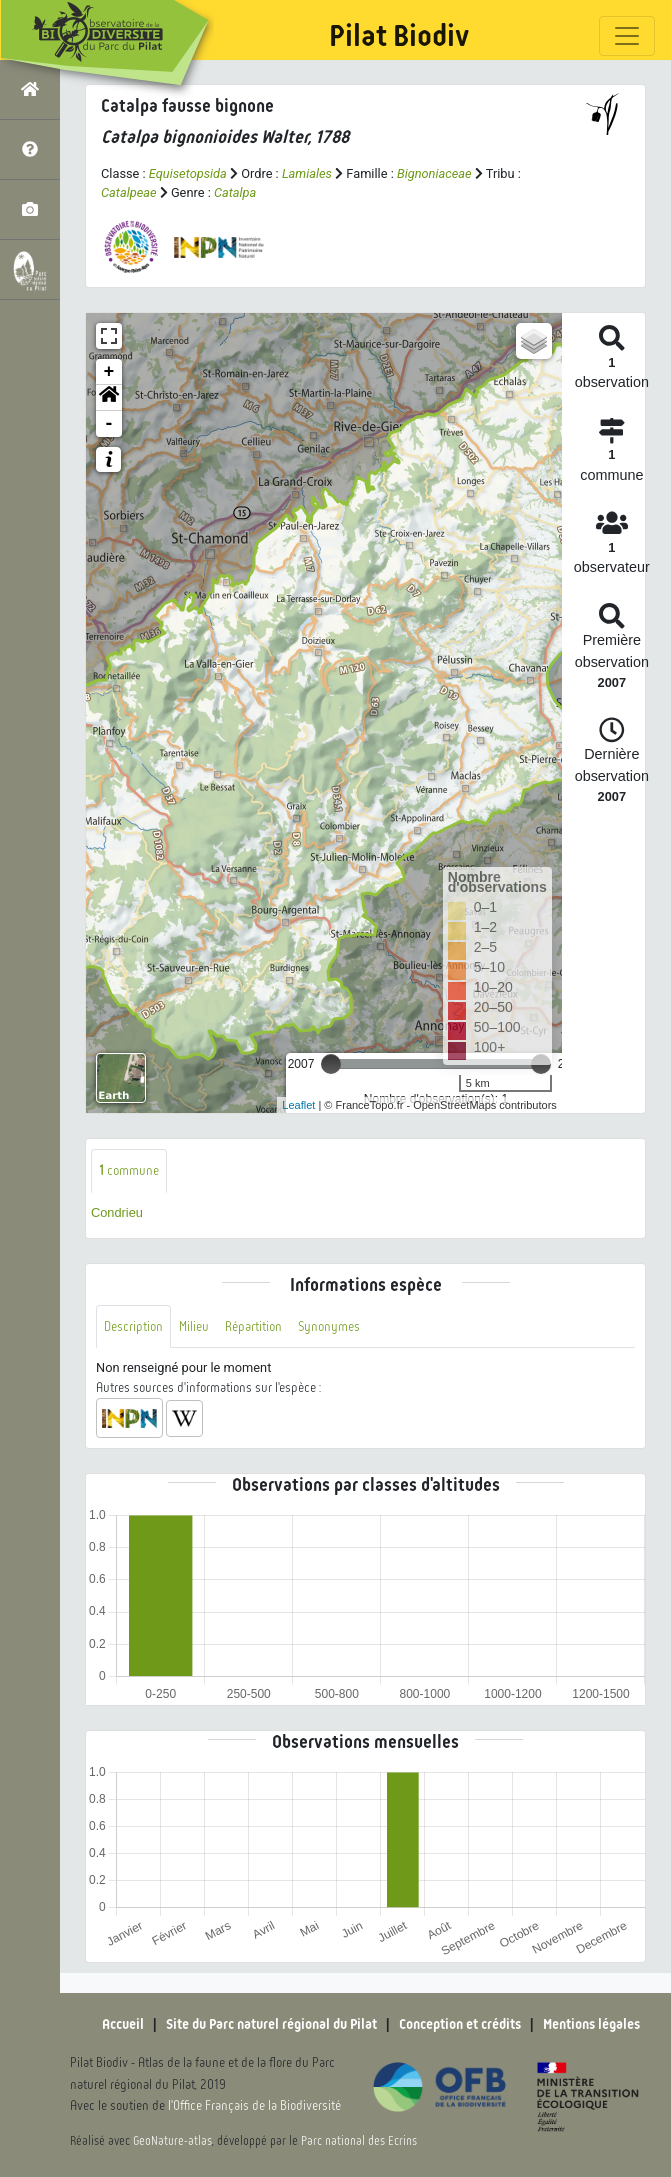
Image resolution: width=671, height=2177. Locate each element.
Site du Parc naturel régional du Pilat (271, 2024)
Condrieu (117, 1212)
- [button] (109, 424)
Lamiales (307, 173)
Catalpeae (129, 192)
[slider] (331, 1064)
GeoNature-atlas (172, 2141)
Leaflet (298, 1105)
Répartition (253, 1326)
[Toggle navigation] (627, 36)
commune (129, 1170)
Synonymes (329, 1326)
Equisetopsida (188, 173)
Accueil (123, 2024)
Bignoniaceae (434, 173)
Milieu (194, 1326)
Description (133, 1326)
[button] (109, 398)
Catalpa (235, 192)
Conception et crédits (460, 2024)
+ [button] (109, 372)
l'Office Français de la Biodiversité (254, 2105)
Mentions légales (591, 2024)
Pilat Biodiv (399, 36)
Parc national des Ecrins (359, 2141)
